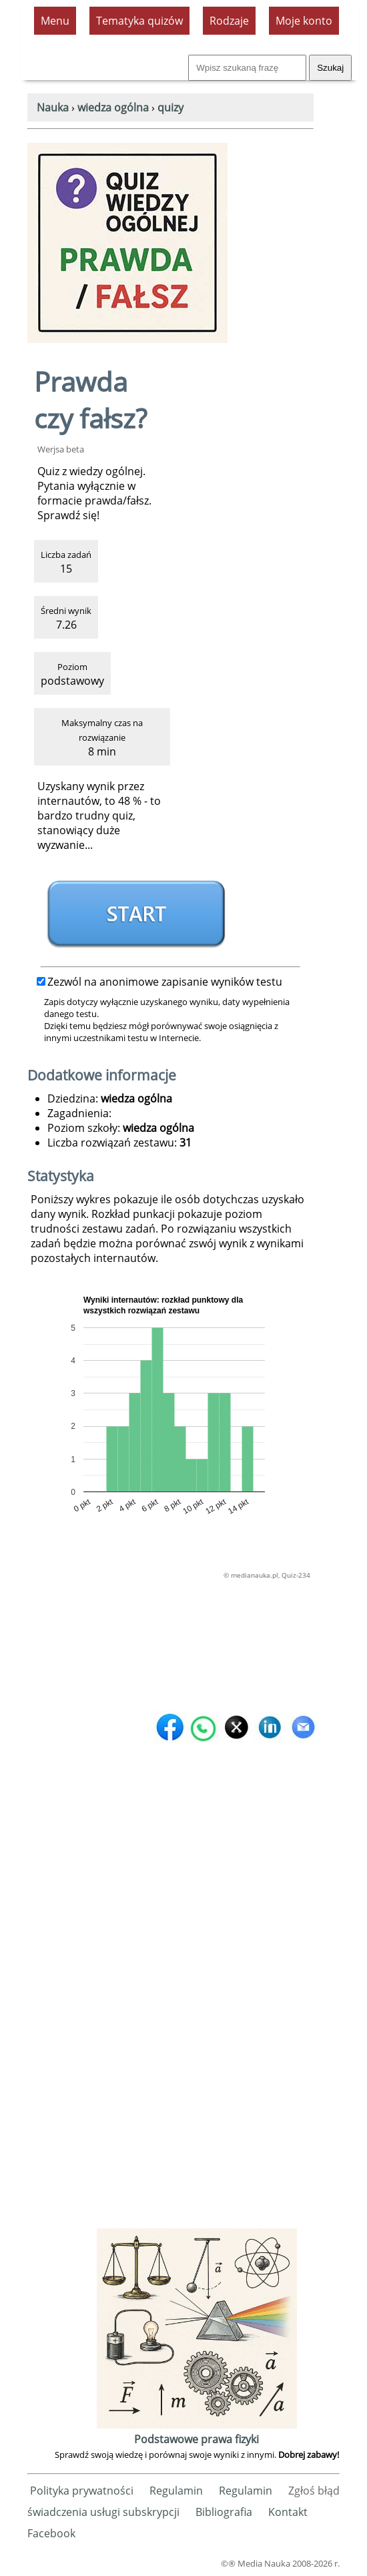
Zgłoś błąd (314, 2490)
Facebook (51, 2533)
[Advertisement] (197, 2025)
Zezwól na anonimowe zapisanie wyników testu (159, 981)
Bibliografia (224, 2512)
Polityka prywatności (81, 2490)
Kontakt (288, 2512)
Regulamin (176, 2490)
